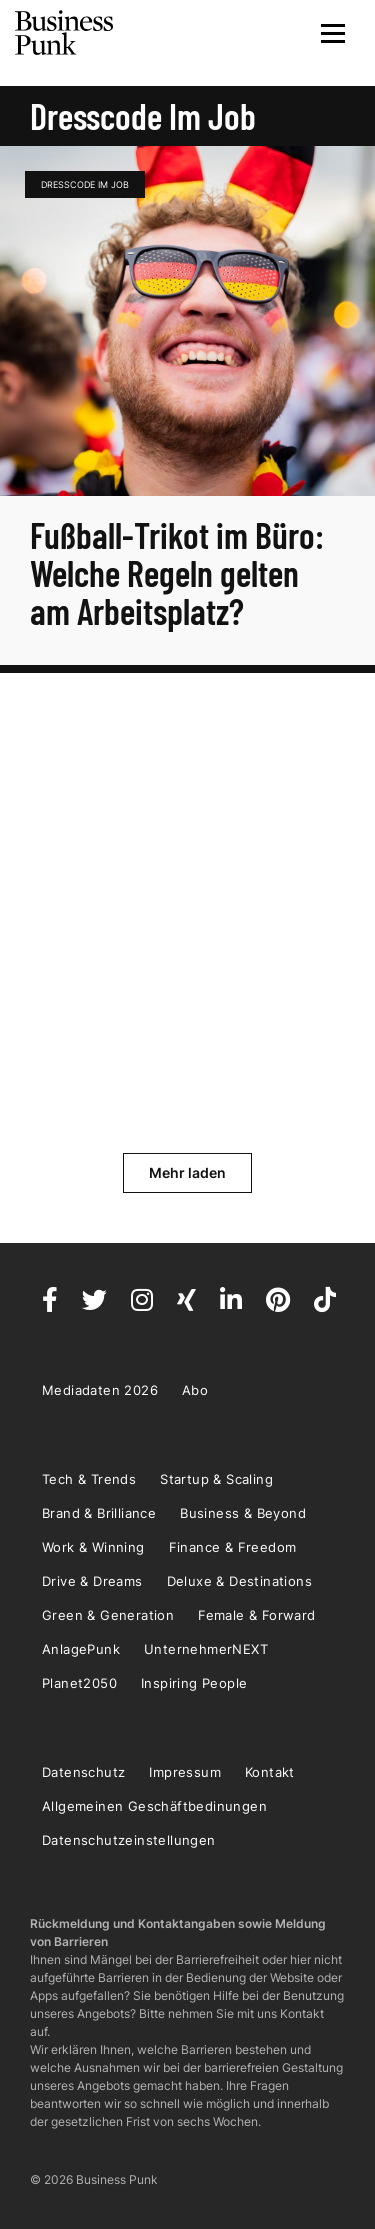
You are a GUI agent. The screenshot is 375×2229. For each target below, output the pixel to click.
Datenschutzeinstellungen (129, 1840)
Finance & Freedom (233, 1547)
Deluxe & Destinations (239, 1581)
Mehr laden (187, 1172)
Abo (195, 1390)
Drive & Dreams (92, 1581)
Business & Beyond (243, 1513)
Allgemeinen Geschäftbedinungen (154, 1806)
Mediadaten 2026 (100, 1390)
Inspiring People (194, 1683)
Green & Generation (108, 1615)
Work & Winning (93, 1547)
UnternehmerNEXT (206, 1649)
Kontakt (270, 1772)
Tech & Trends (89, 1479)
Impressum (185, 1772)
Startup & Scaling (216, 1479)
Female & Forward (256, 1615)
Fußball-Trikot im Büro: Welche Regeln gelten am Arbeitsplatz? (177, 572)
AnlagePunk (81, 1649)
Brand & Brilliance (99, 1513)
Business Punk (65, 33)
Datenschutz (83, 1772)
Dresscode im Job (85, 184)
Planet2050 (79, 1683)
